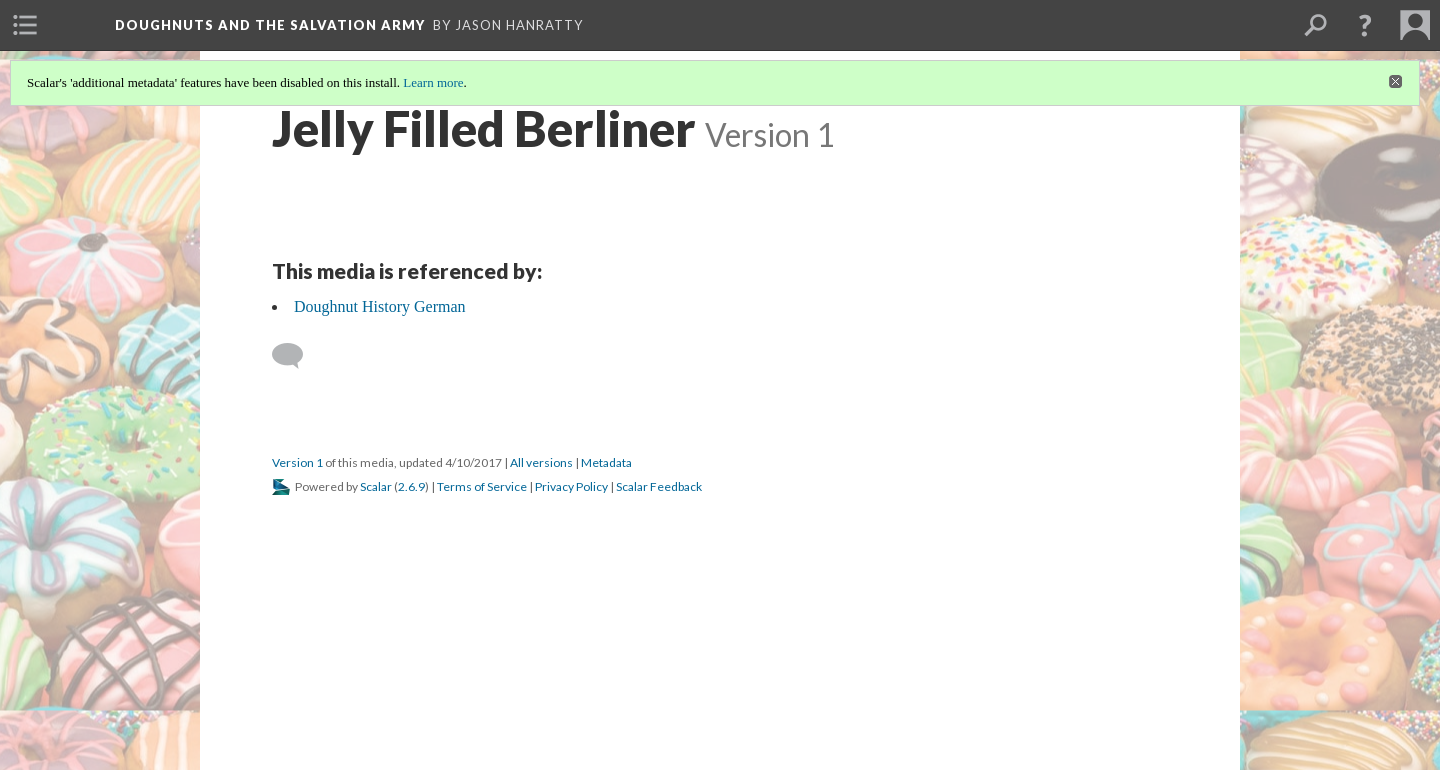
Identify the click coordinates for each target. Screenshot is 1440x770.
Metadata (606, 462)
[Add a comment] (296, 356)
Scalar (376, 486)
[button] (1365, 25)
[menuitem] (25, 25)
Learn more (433, 82)
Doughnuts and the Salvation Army (270, 25)
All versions (541, 462)
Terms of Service (482, 486)
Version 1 (297, 462)
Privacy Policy (571, 486)
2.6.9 (411, 486)
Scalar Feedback (659, 486)
